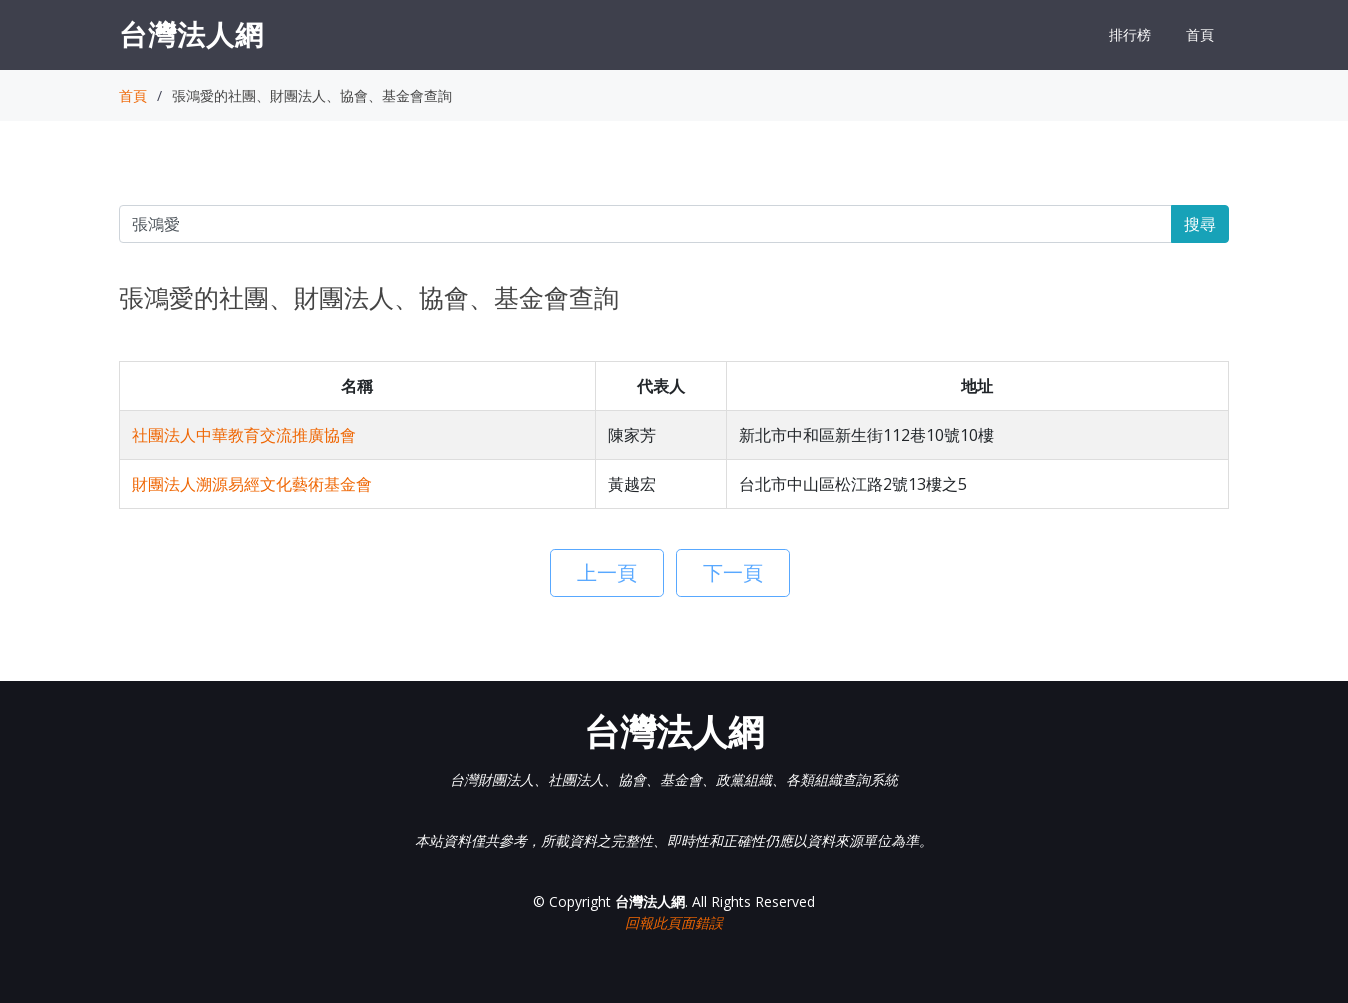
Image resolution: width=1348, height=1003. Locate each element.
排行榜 (1130, 34)
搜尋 (1200, 224)
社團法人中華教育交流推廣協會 (244, 435)
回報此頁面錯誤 (674, 922)
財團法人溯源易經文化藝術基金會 (252, 484)
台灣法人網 (191, 34)
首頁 (1200, 34)
